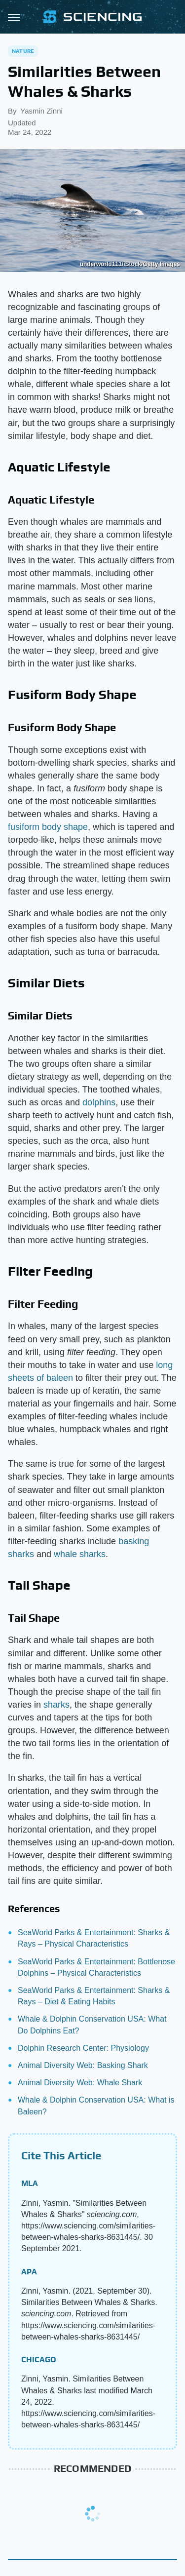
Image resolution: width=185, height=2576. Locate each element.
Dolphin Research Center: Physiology (83, 2048)
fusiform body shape (48, 827)
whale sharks (80, 1554)
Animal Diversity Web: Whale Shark (80, 2082)
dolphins (98, 1102)
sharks (56, 1705)
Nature (23, 51)
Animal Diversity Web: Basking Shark (83, 2065)
